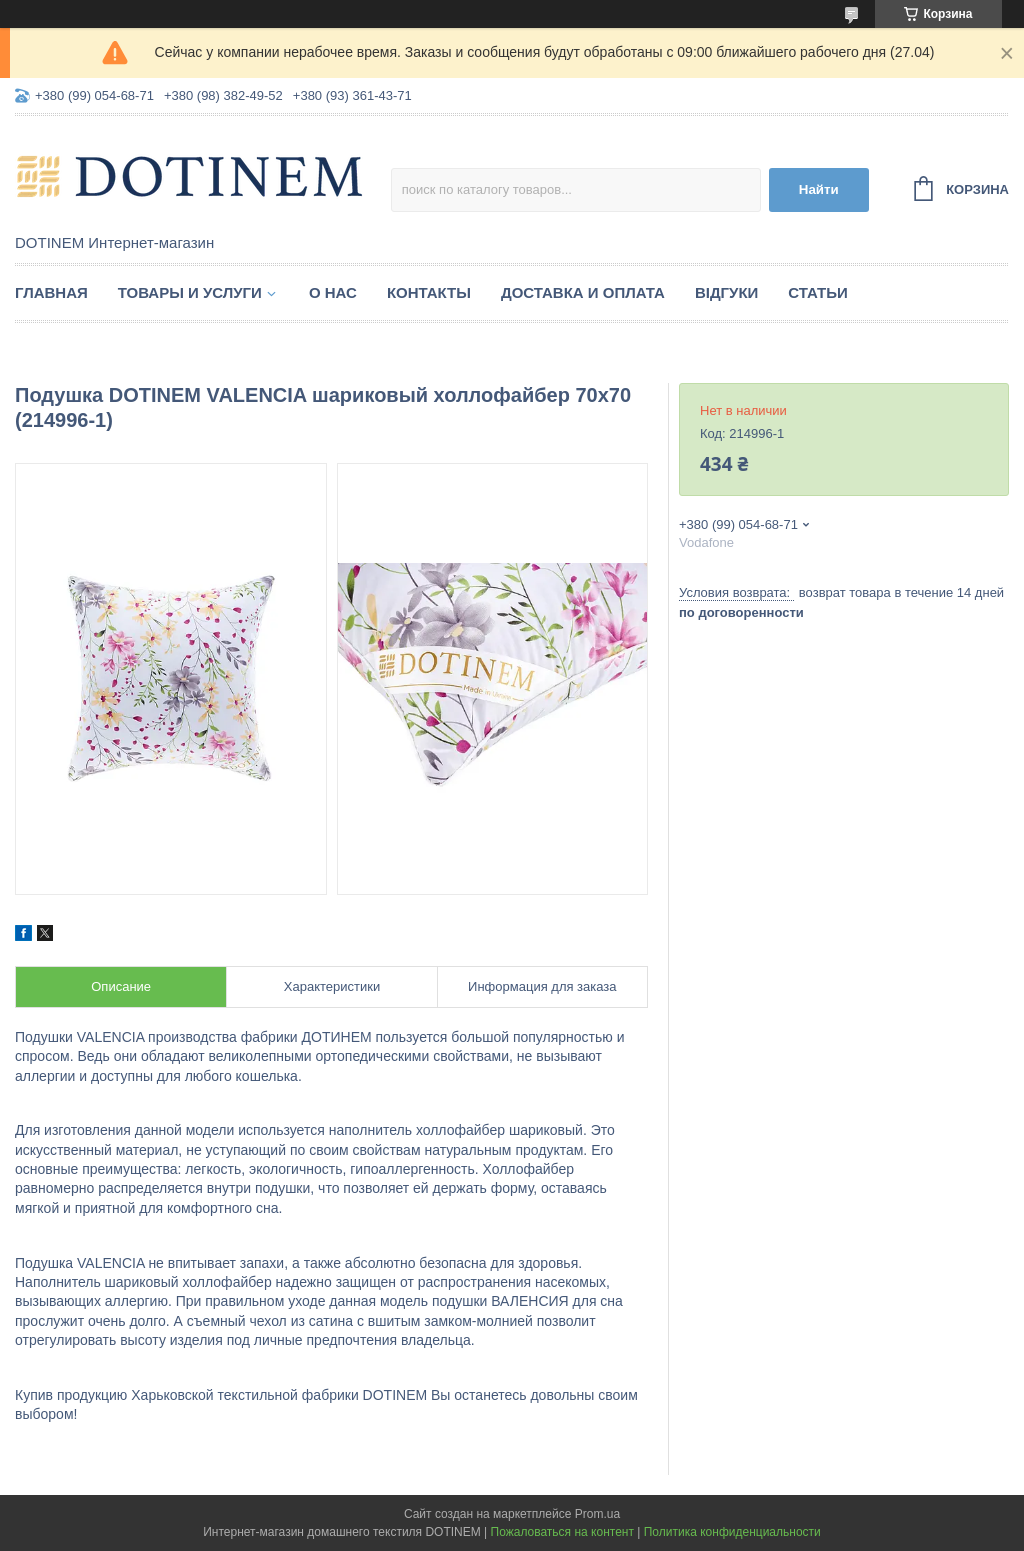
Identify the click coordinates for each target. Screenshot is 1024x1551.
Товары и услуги (190, 292)
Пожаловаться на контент (562, 1532)
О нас (333, 292)
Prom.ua (597, 1514)
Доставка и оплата (583, 292)
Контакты (429, 292)
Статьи (818, 292)
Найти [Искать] (819, 189)
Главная (51, 292)
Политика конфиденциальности (732, 1532)
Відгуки (726, 292)
